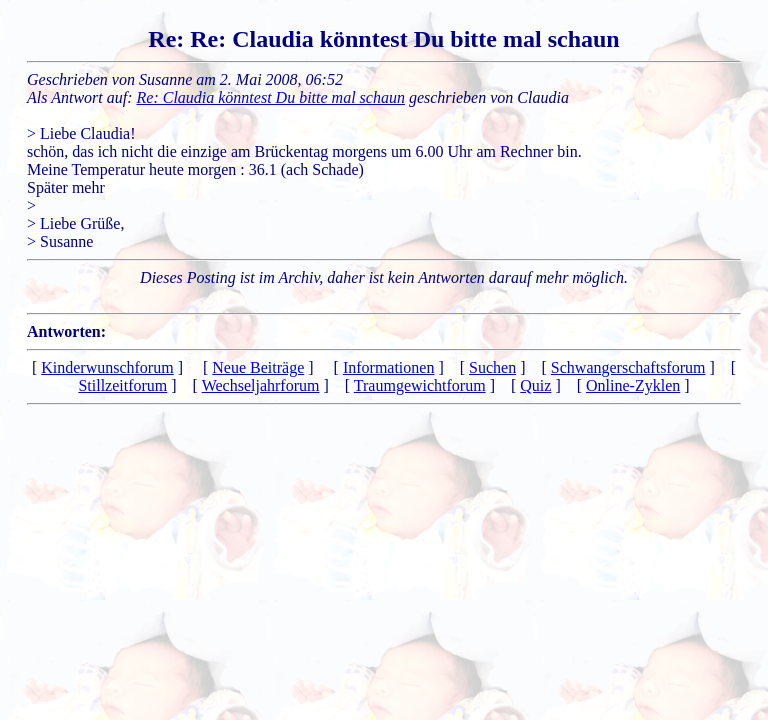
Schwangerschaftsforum (628, 367)
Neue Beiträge (258, 367)
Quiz (535, 385)
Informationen (389, 367)
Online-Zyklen (633, 385)
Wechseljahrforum (261, 385)
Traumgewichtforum (420, 385)
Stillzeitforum (122, 385)
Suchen (492, 367)
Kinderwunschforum (107, 367)
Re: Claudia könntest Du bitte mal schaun (271, 97)
